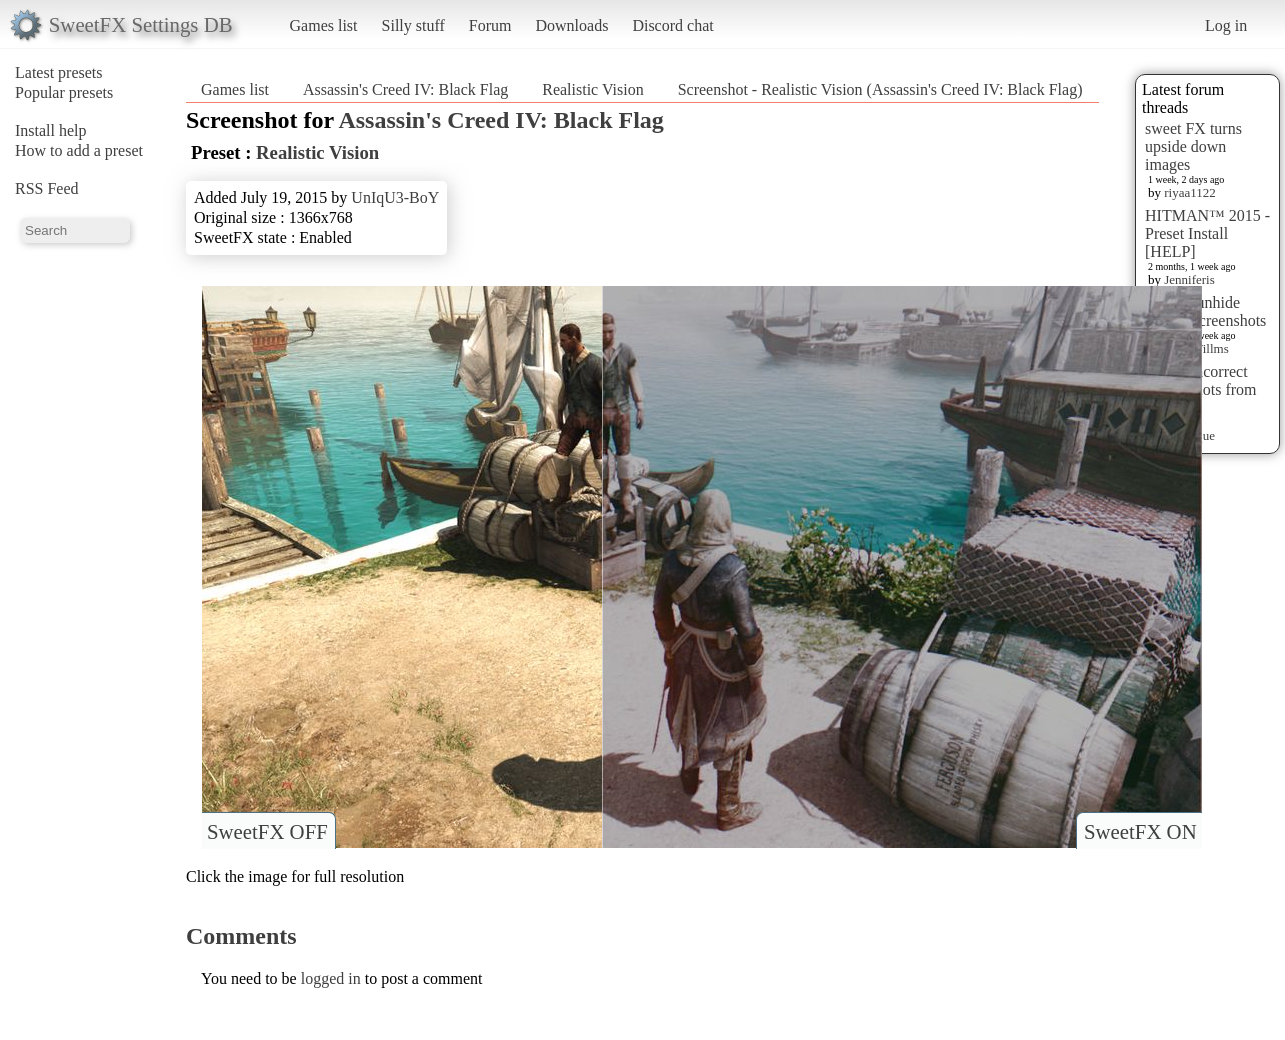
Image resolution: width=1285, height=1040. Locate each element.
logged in (331, 978)
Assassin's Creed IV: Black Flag (405, 89)
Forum (490, 25)
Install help (51, 130)
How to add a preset (79, 150)
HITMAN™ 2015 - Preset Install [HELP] (1207, 233)
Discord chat (672, 25)
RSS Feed (47, 188)
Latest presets (59, 72)
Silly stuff (413, 25)
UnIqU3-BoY (395, 197)
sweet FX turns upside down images (1193, 146)
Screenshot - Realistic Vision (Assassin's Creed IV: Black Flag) (880, 89)
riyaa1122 (1190, 192)
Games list (324, 25)
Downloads (571, 25)
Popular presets (64, 92)
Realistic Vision (592, 89)
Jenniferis (1189, 279)
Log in (1226, 25)
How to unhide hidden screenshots (1205, 311)
